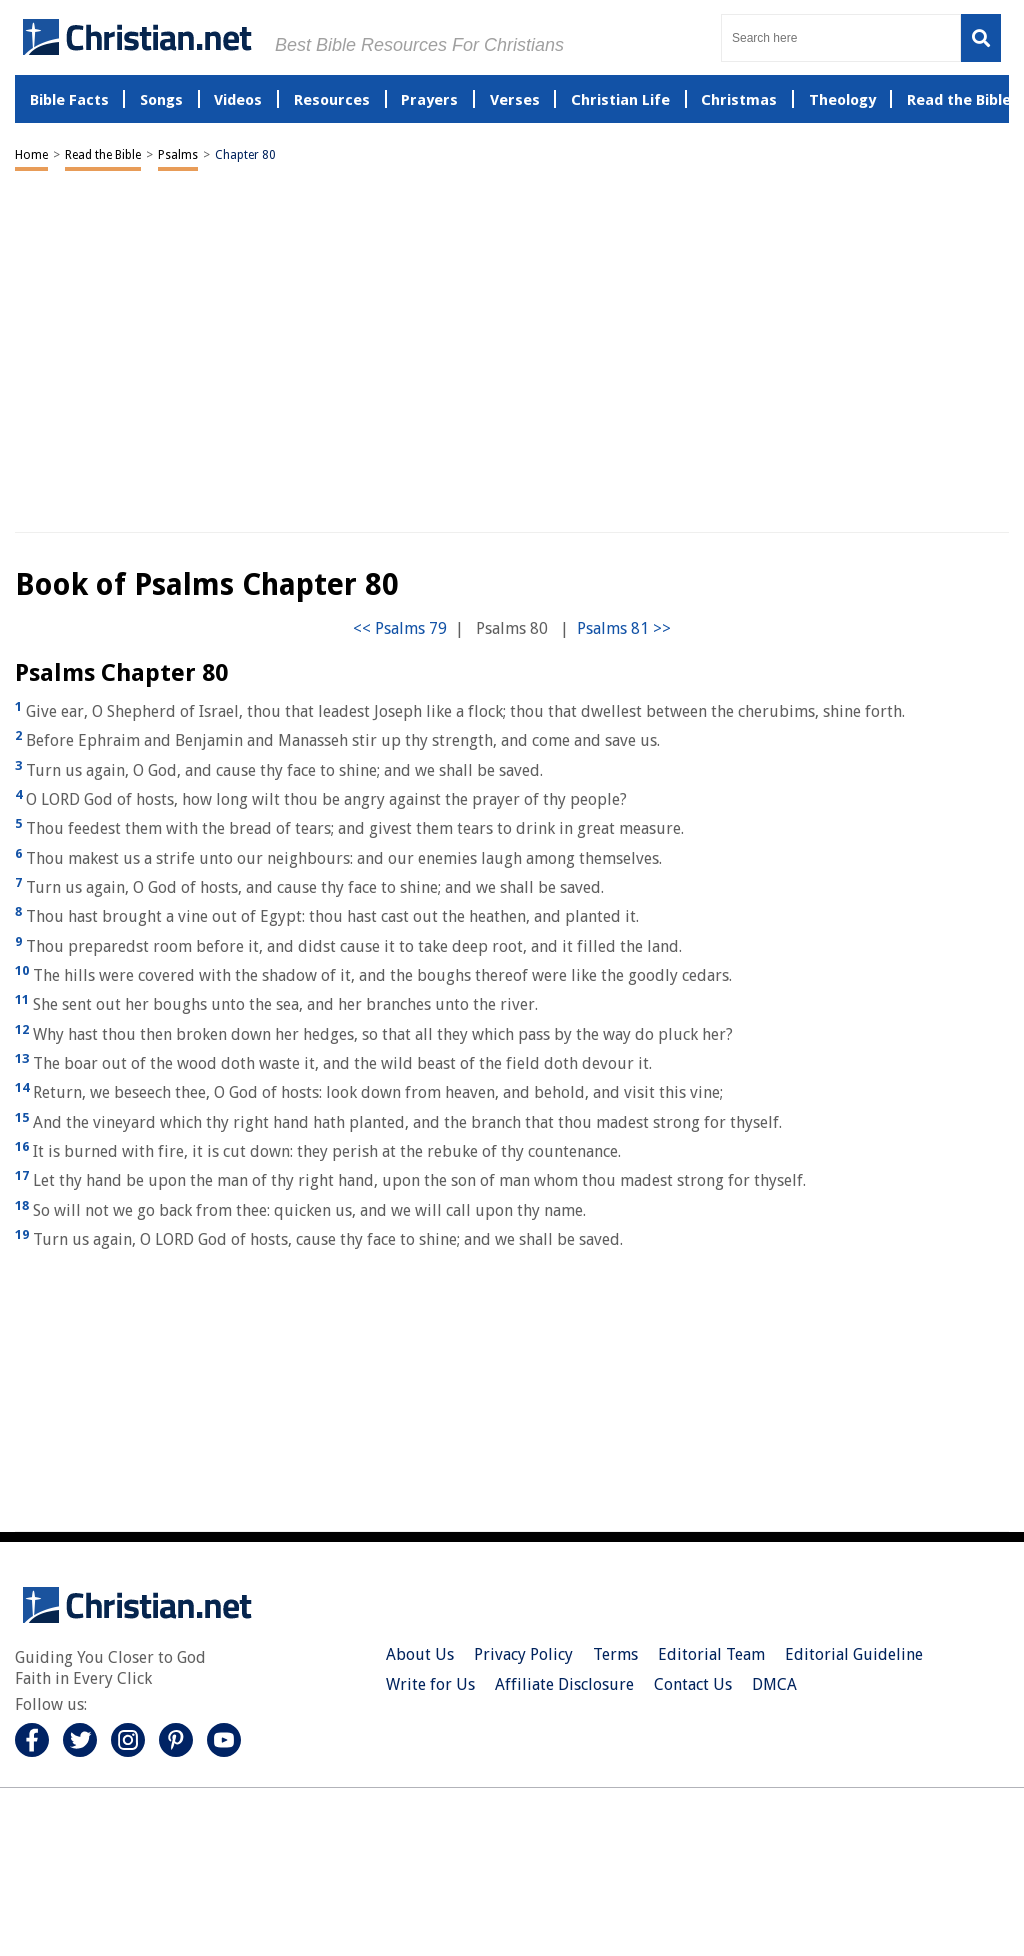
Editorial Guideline (854, 1654)
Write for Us (430, 1684)
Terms (615, 1654)
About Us (420, 1654)
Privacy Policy (523, 1654)
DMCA (774, 1684)
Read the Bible (103, 155)
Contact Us (693, 1684)
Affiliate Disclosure (564, 1684)
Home (31, 155)
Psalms (178, 155)
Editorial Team (711, 1654)
